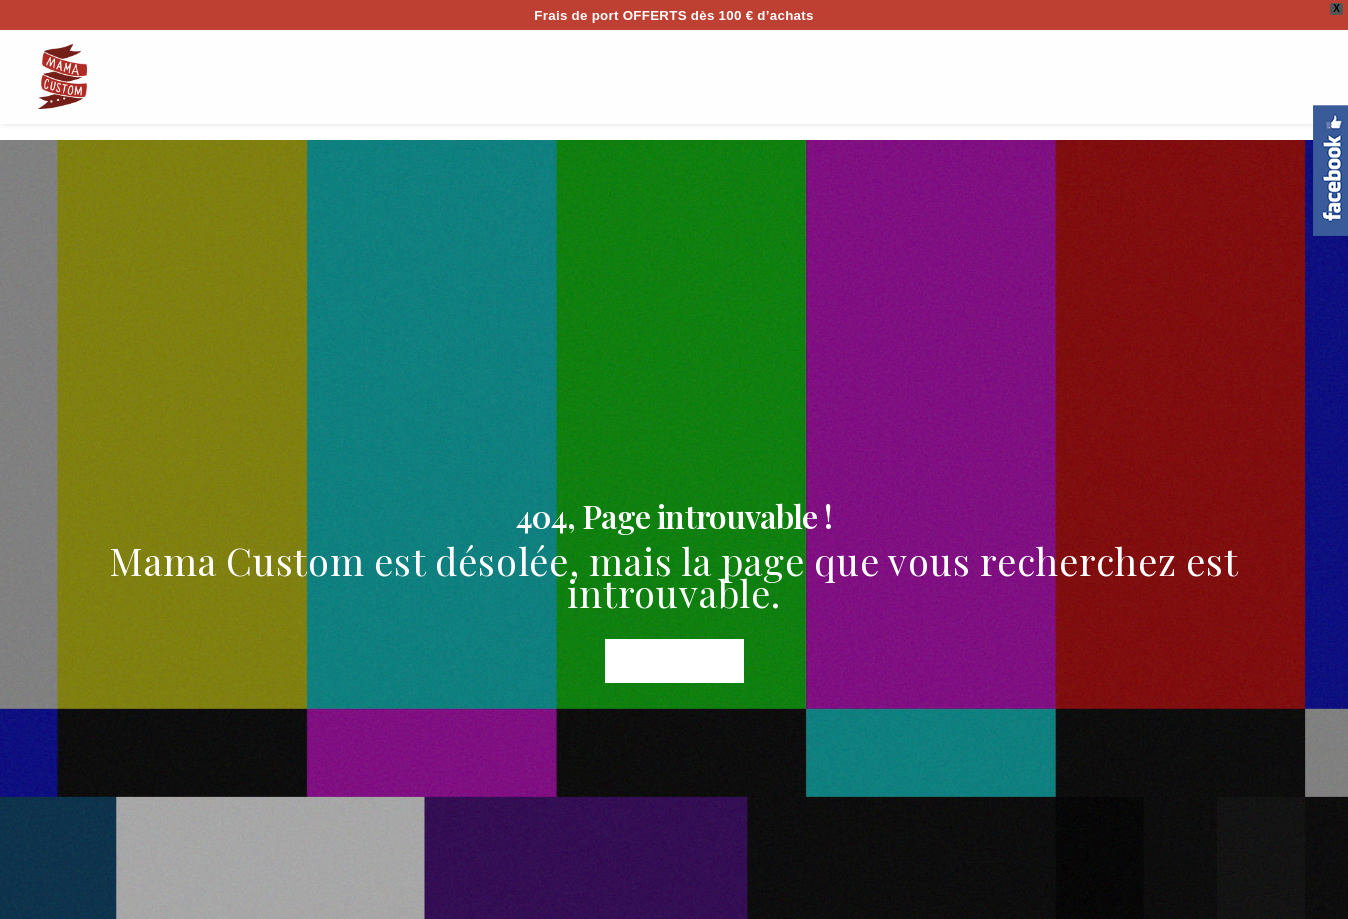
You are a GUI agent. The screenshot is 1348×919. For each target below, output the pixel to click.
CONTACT (1224, 76)
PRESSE (1128, 76)
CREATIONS (764, 76)
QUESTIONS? (640, 76)
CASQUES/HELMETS (394, 76)
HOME (192, 76)
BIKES (539, 76)
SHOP (267, 76)
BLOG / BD (1030, 76)
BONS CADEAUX (899, 76)
